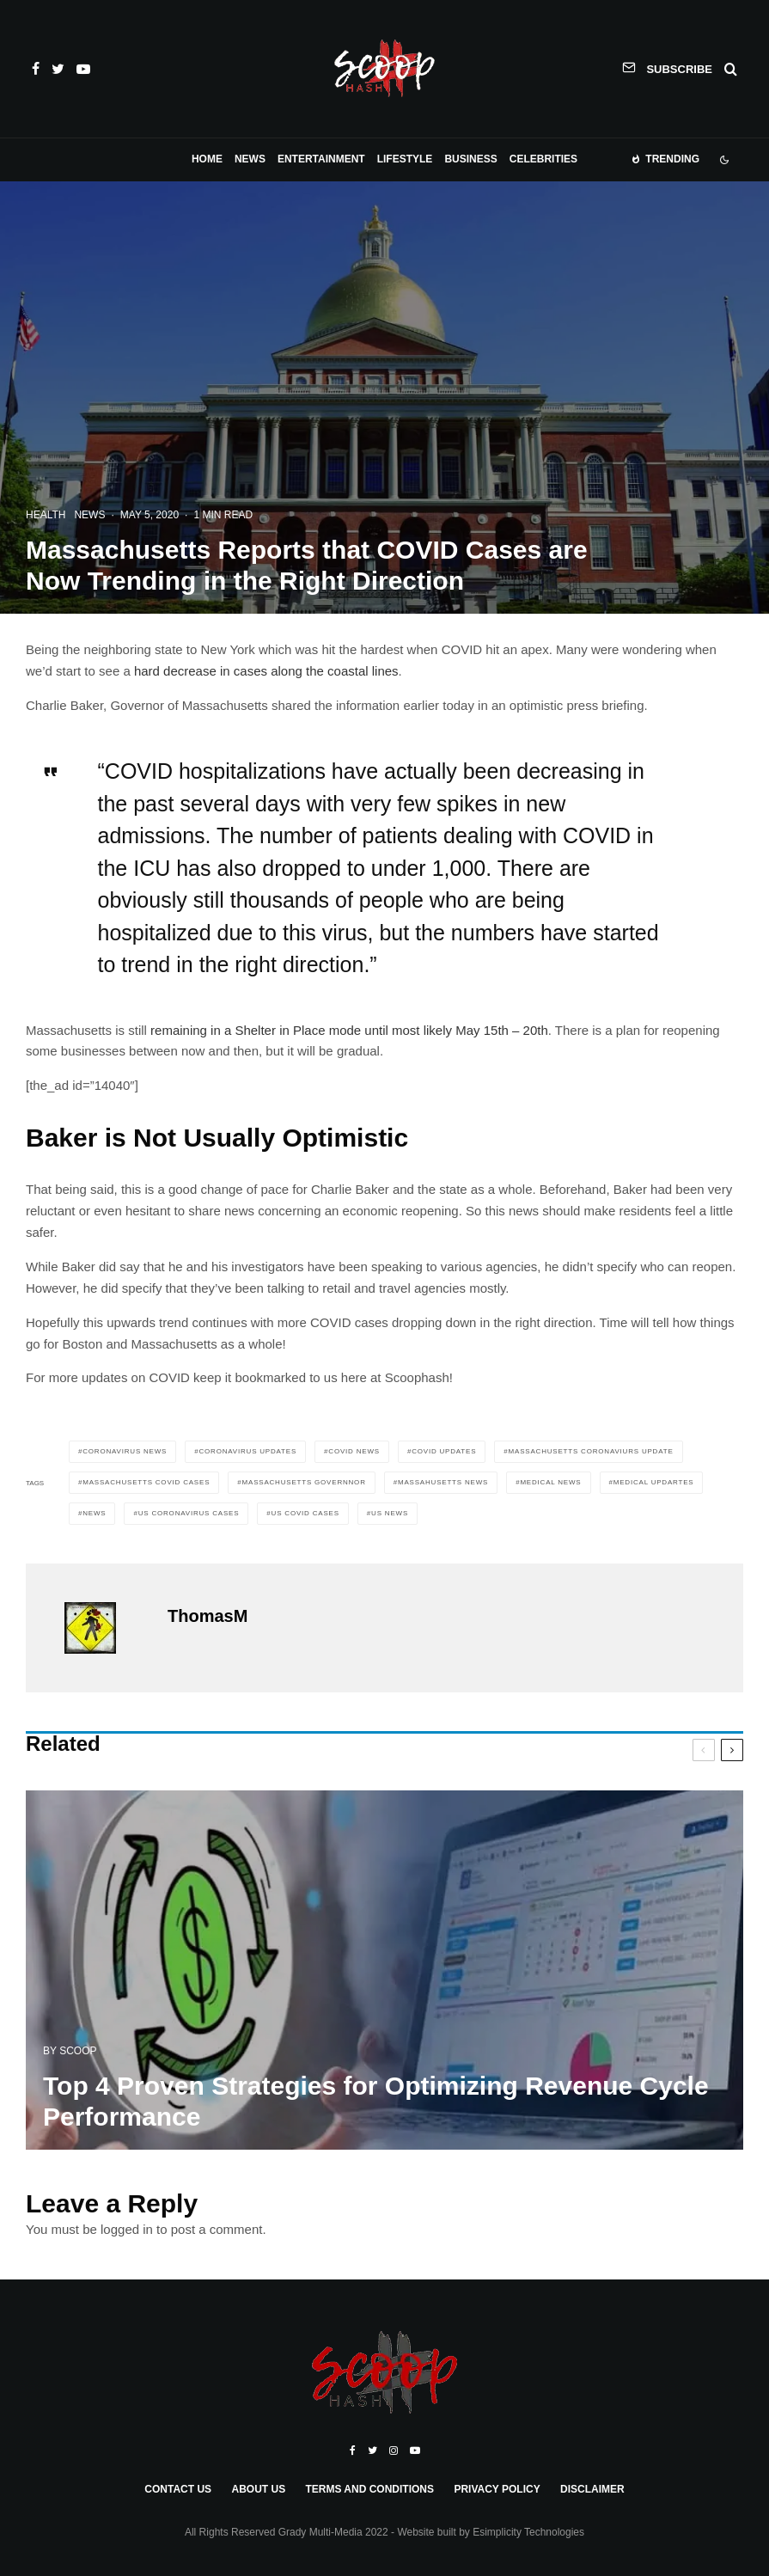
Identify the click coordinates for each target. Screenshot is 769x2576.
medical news (550, 1482)
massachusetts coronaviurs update (591, 1451)
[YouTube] (83, 69)
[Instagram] (393, 2450)
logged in (127, 2229)
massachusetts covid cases (146, 1482)
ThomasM (207, 1615)
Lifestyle (405, 159)
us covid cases (305, 1513)
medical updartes (653, 1482)
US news (389, 1513)
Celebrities (543, 159)
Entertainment (321, 159)
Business (470, 159)
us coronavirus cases (189, 1513)
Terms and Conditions (369, 2489)
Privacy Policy (497, 2489)
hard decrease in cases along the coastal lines (266, 671)
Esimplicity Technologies (528, 2532)
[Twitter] (58, 69)
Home (207, 159)
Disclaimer (592, 2489)
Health (45, 515)
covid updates (444, 1451)
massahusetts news (443, 1482)
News (250, 159)
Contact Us (177, 2489)
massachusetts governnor (304, 1482)
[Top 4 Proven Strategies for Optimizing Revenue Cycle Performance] (384, 1976)
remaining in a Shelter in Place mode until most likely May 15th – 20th (349, 1030)
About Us (258, 2489)
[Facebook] (36, 69)
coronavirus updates (248, 1451)
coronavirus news (124, 1451)
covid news (354, 1451)
